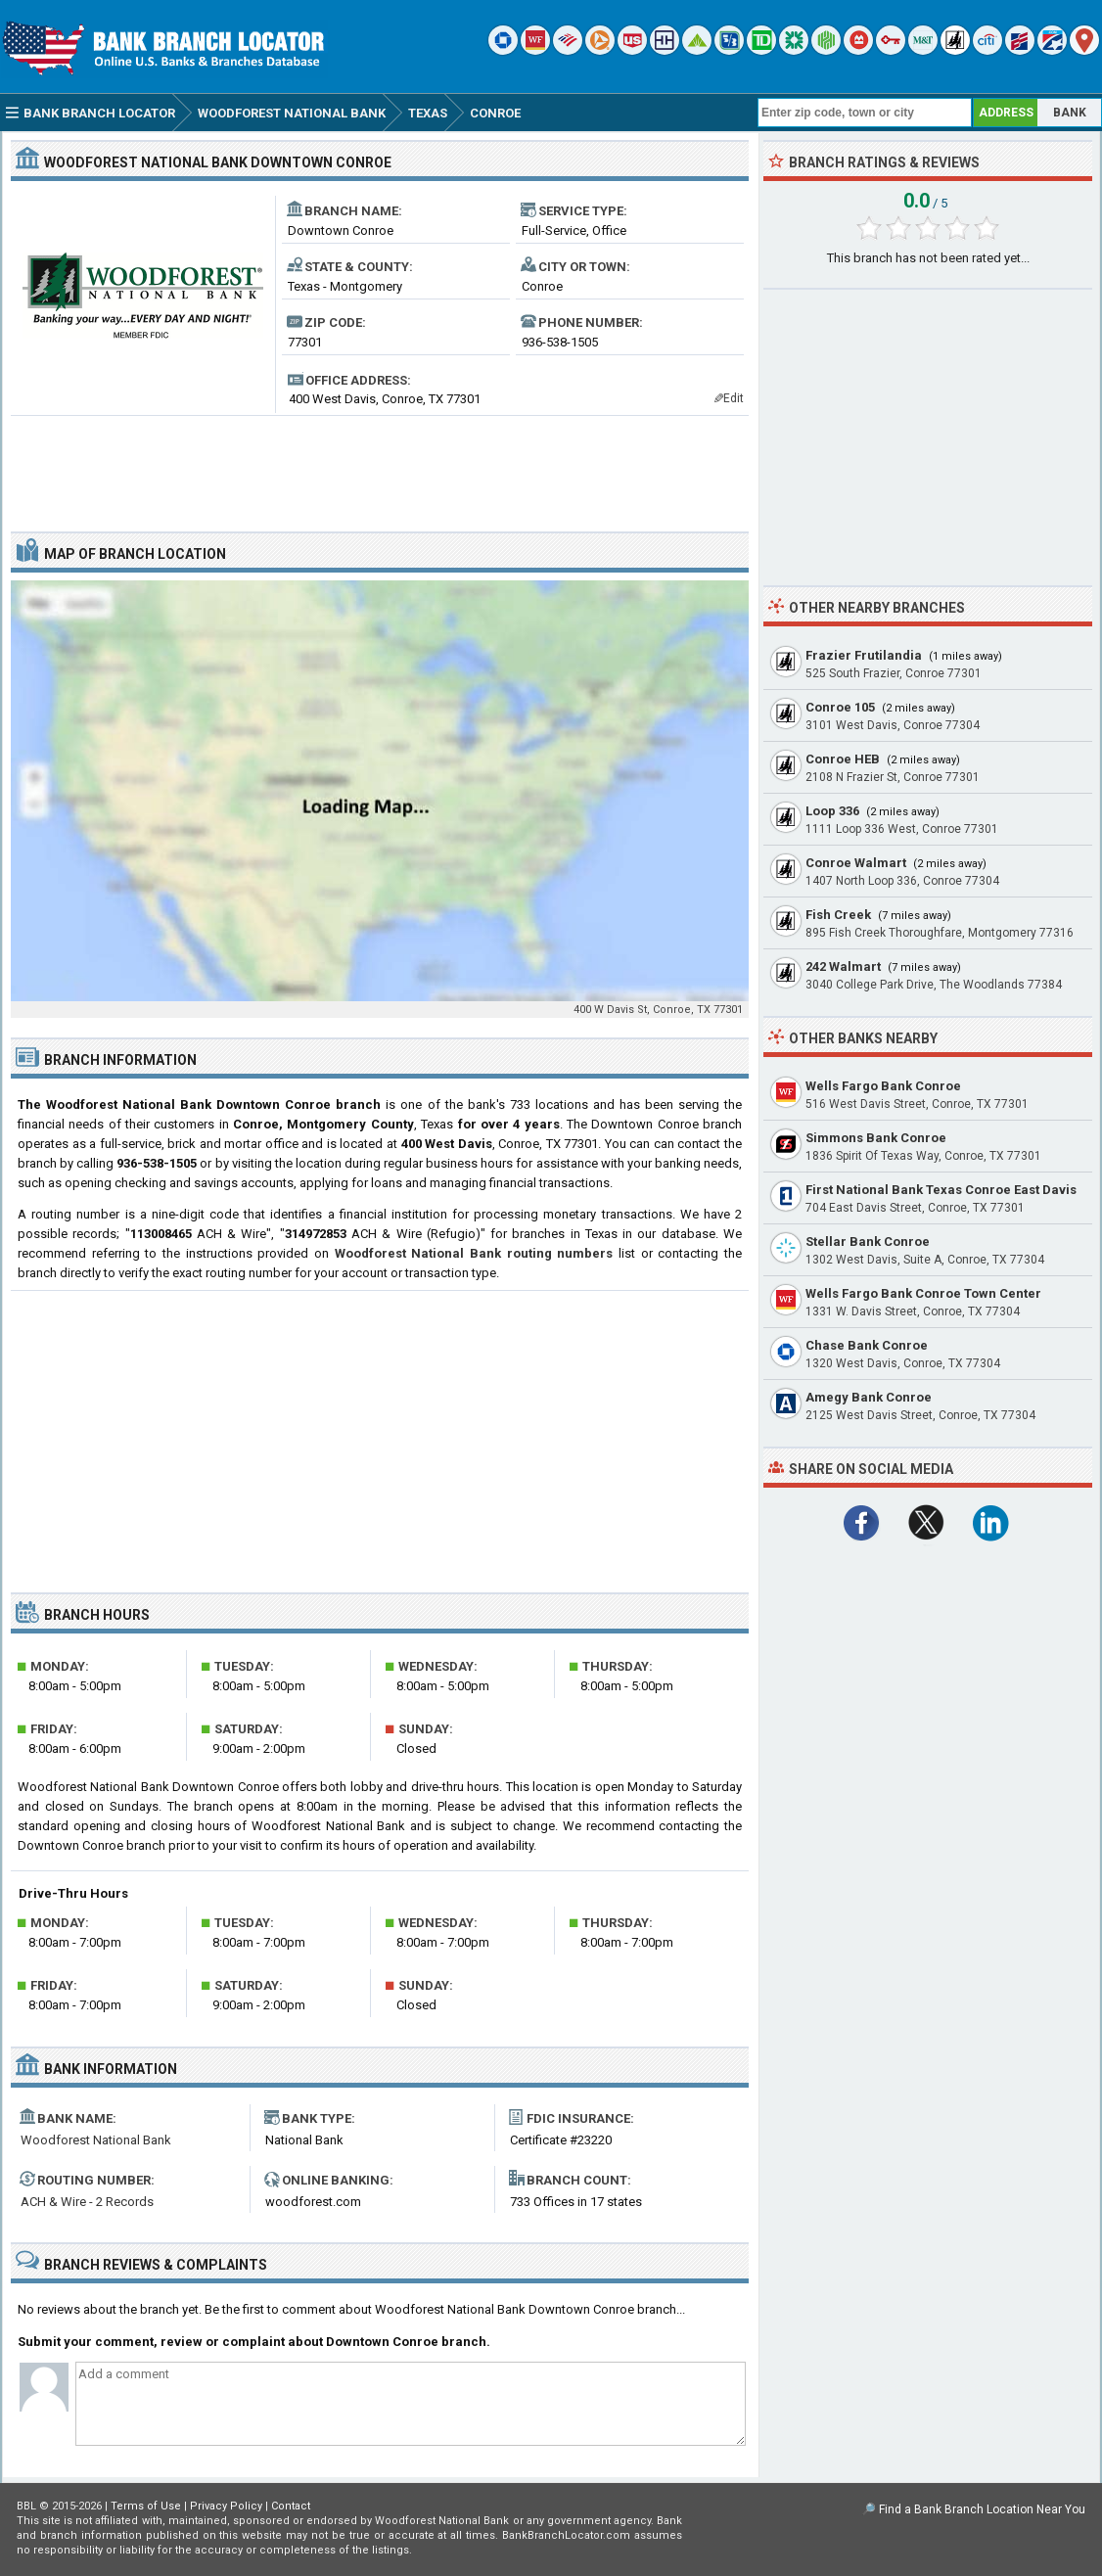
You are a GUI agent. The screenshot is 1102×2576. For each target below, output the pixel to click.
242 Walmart (843, 966)
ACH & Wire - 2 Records (87, 2201)
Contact (290, 2506)
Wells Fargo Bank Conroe (883, 1086)
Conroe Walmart (855, 862)
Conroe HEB (842, 759)
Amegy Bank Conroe (868, 1397)
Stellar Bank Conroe (867, 1241)
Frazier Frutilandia (863, 655)
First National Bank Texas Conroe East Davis (941, 1189)
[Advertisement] (380, 466)
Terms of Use (146, 2506)
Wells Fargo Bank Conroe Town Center (923, 1293)
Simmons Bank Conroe (875, 1137)
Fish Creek (838, 914)
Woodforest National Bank (96, 2140)
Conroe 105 (840, 707)
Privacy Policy (226, 2506)
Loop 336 (832, 811)
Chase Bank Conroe (866, 1345)
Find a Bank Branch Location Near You (982, 2509)
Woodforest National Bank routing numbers (474, 1253)
